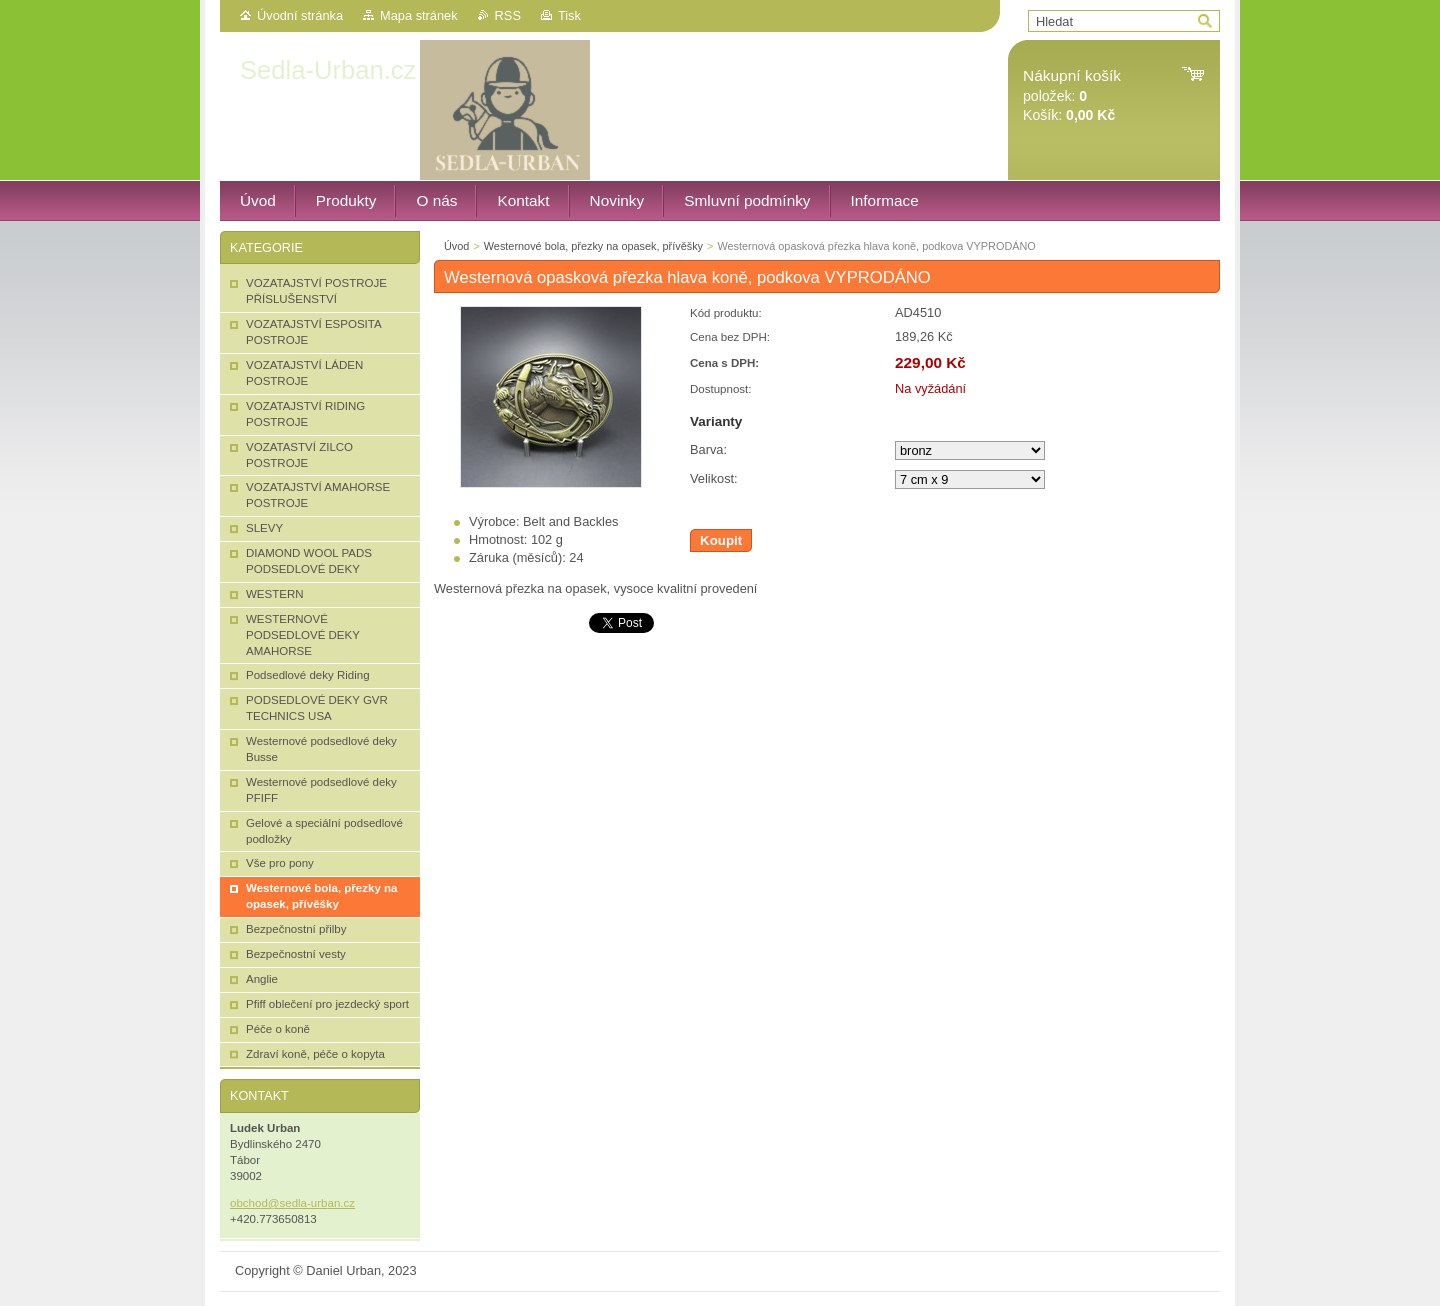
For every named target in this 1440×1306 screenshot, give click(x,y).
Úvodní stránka (300, 15)
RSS (508, 15)
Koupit (721, 540)
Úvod (456, 246)
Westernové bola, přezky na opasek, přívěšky (593, 246)
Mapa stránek (419, 15)
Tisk (569, 15)
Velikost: (714, 478)
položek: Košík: (1072, 95)
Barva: (708, 449)
